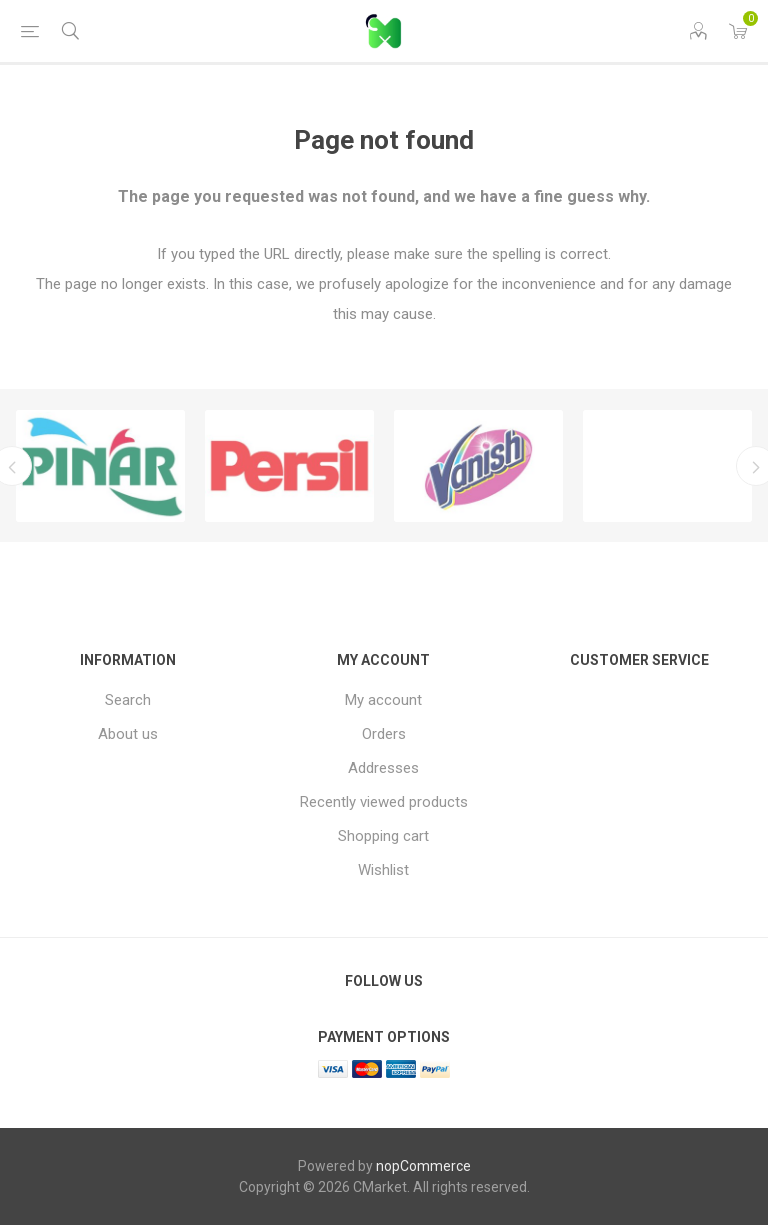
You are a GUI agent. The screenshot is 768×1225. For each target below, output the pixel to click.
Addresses (383, 768)
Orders (384, 734)
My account (383, 700)
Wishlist (383, 870)
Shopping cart (383, 836)
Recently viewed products (384, 802)
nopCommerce (423, 1166)
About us (128, 734)
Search (128, 700)
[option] (100, 466)
